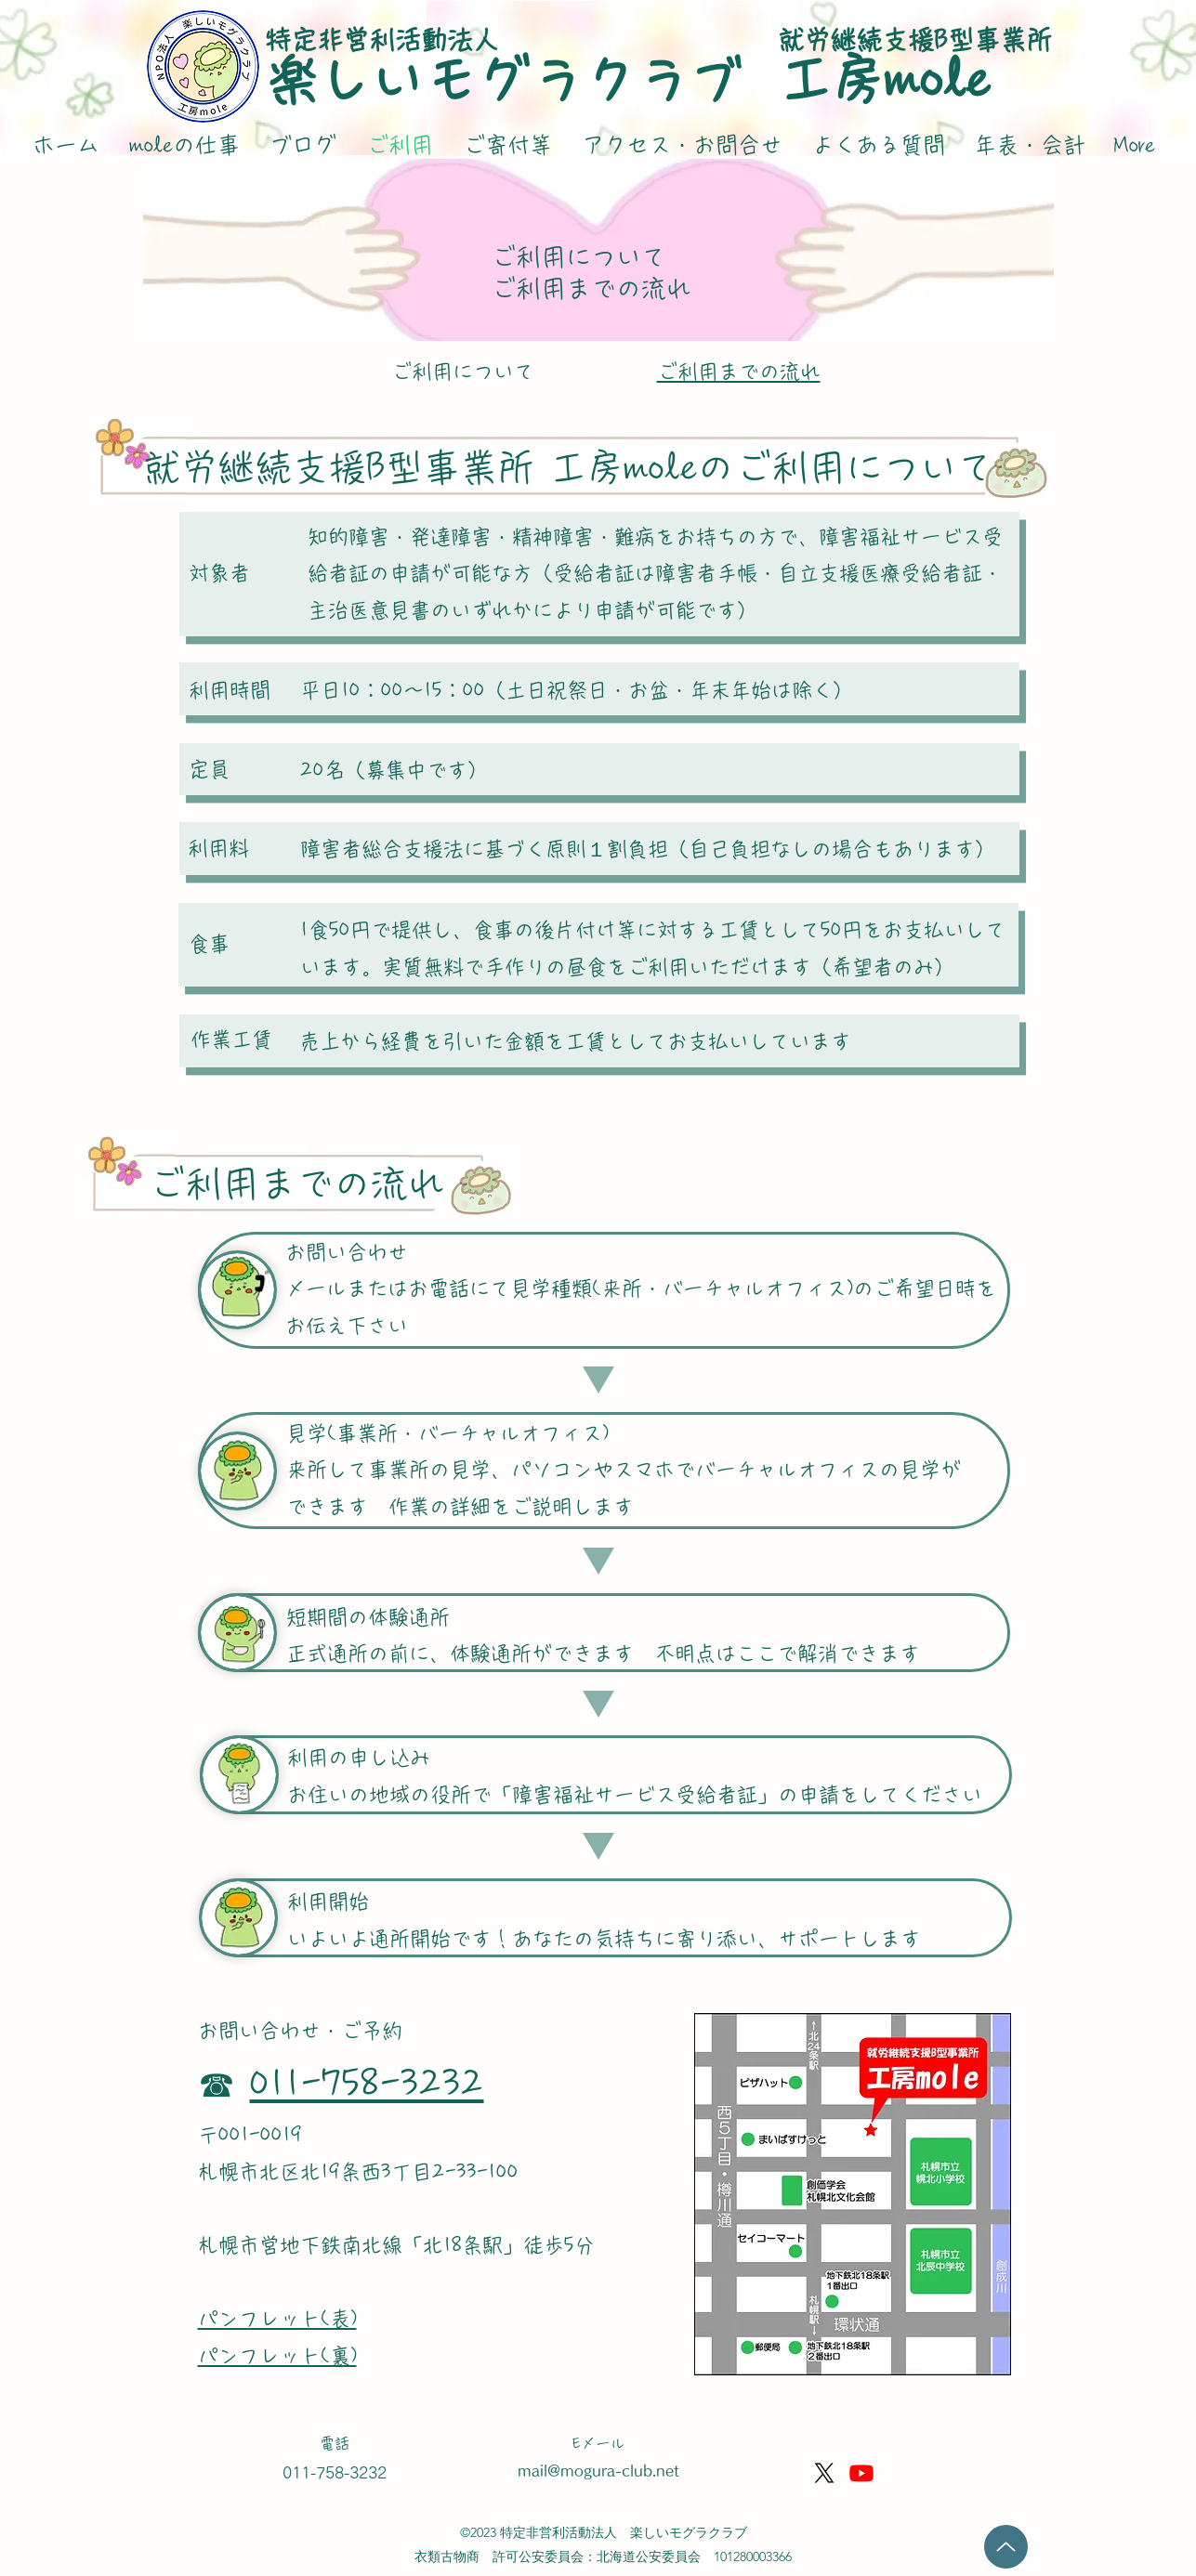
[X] (824, 2473)
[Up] (1006, 2547)
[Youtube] (861, 2473)
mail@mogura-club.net (598, 2471)
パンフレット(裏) (277, 2356)
